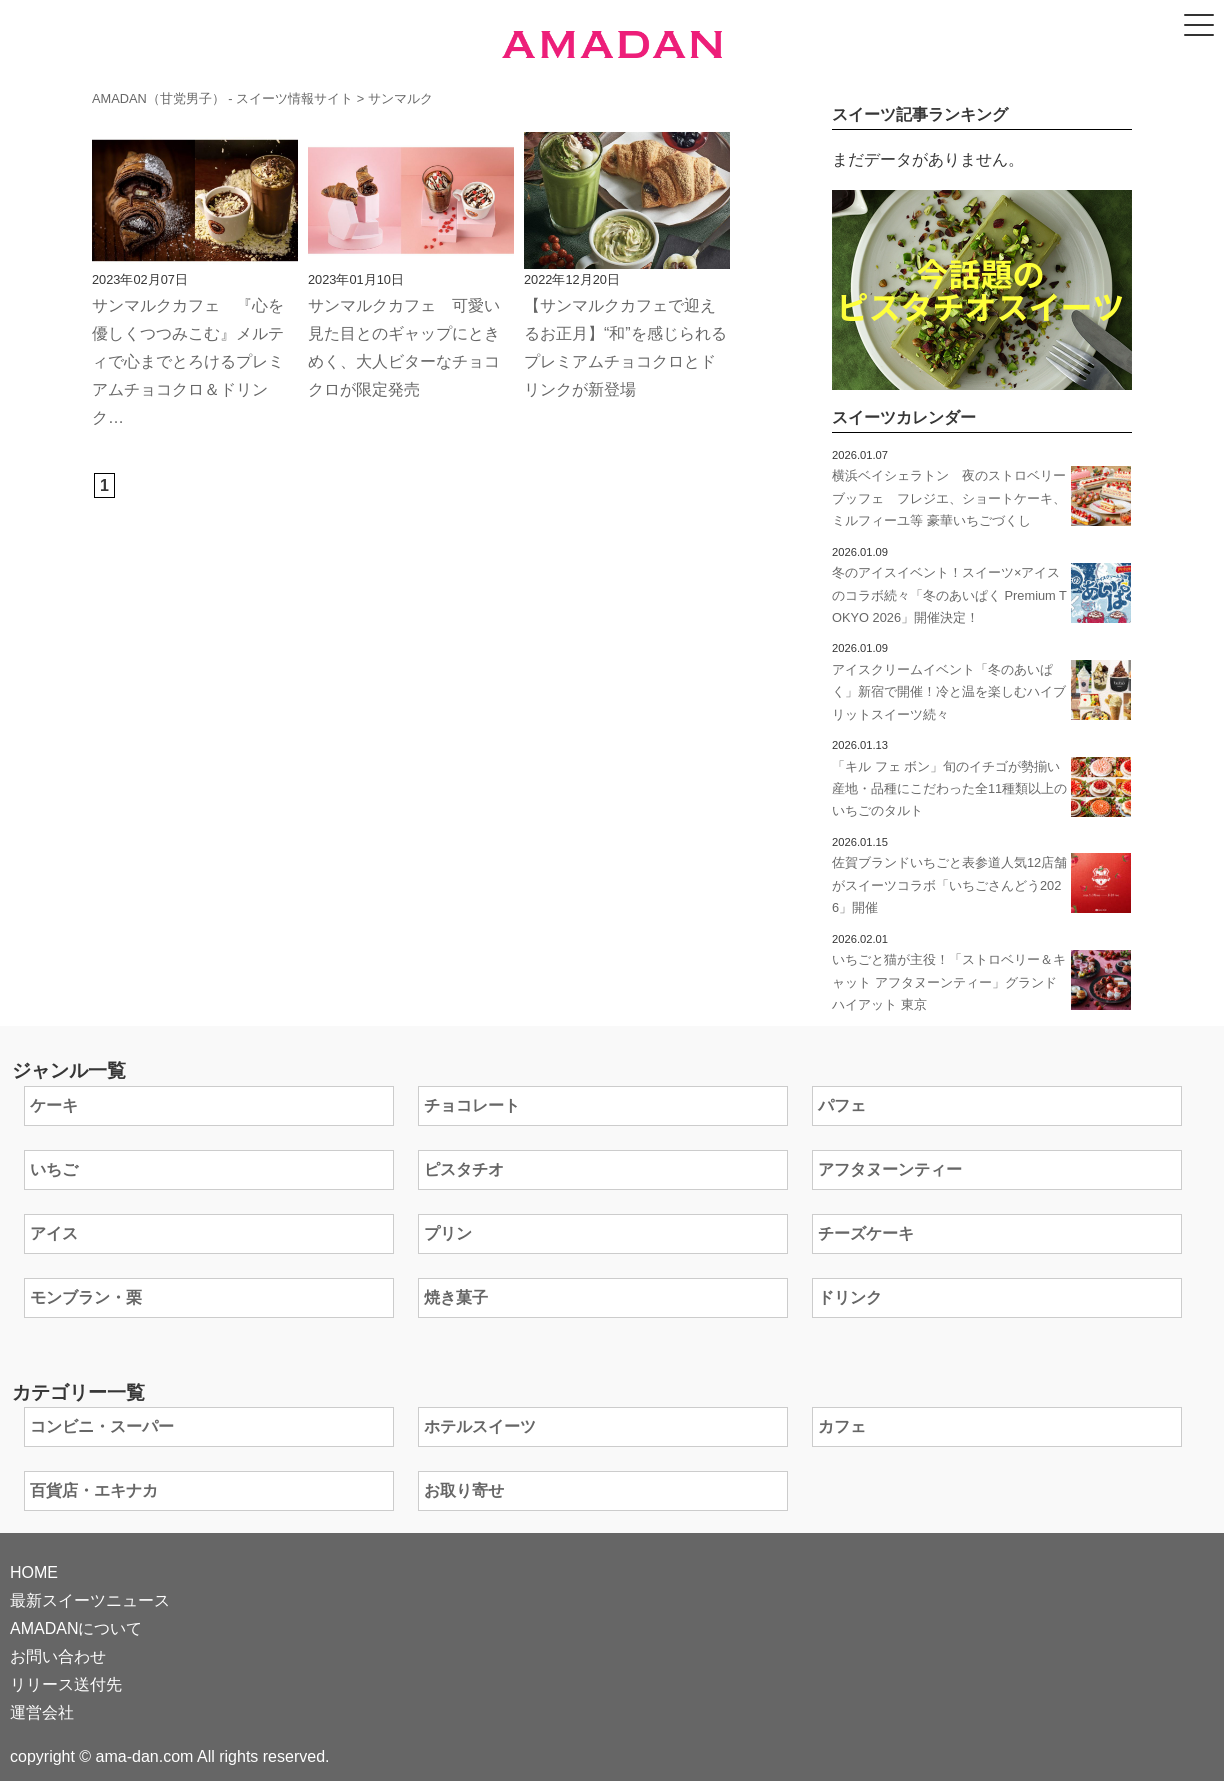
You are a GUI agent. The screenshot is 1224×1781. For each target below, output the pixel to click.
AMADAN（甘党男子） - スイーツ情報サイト (222, 98)
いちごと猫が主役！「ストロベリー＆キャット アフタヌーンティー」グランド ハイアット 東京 (949, 982)
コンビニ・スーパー (102, 1426)
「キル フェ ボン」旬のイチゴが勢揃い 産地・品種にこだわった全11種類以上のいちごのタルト (952, 789)
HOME (34, 1572)
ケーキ (54, 1105)
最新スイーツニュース (90, 1600)
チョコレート (472, 1105)
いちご (54, 1169)
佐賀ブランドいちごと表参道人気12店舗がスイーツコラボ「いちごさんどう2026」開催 (949, 885)
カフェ (842, 1426)
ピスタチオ (464, 1169)
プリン (448, 1233)
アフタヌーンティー (890, 1169)
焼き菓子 (456, 1297)
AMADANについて (76, 1628)
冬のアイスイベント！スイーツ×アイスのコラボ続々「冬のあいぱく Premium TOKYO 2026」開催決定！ (949, 595)
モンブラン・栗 (86, 1297)
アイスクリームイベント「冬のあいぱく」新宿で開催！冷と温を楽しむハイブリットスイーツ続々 (949, 692)
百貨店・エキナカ (94, 1490)
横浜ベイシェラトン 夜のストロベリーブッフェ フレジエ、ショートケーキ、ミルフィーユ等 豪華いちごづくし (949, 498)
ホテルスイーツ (480, 1426)
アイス (54, 1233)
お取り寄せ (464, 1490)
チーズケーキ (866, 1233)
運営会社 (42, 1712)
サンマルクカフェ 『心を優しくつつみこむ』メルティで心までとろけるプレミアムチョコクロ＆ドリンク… (188, 361)
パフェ (842, 1105)
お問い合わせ (58, 1656)
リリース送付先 (66, 1684)
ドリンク (850, 1297)
